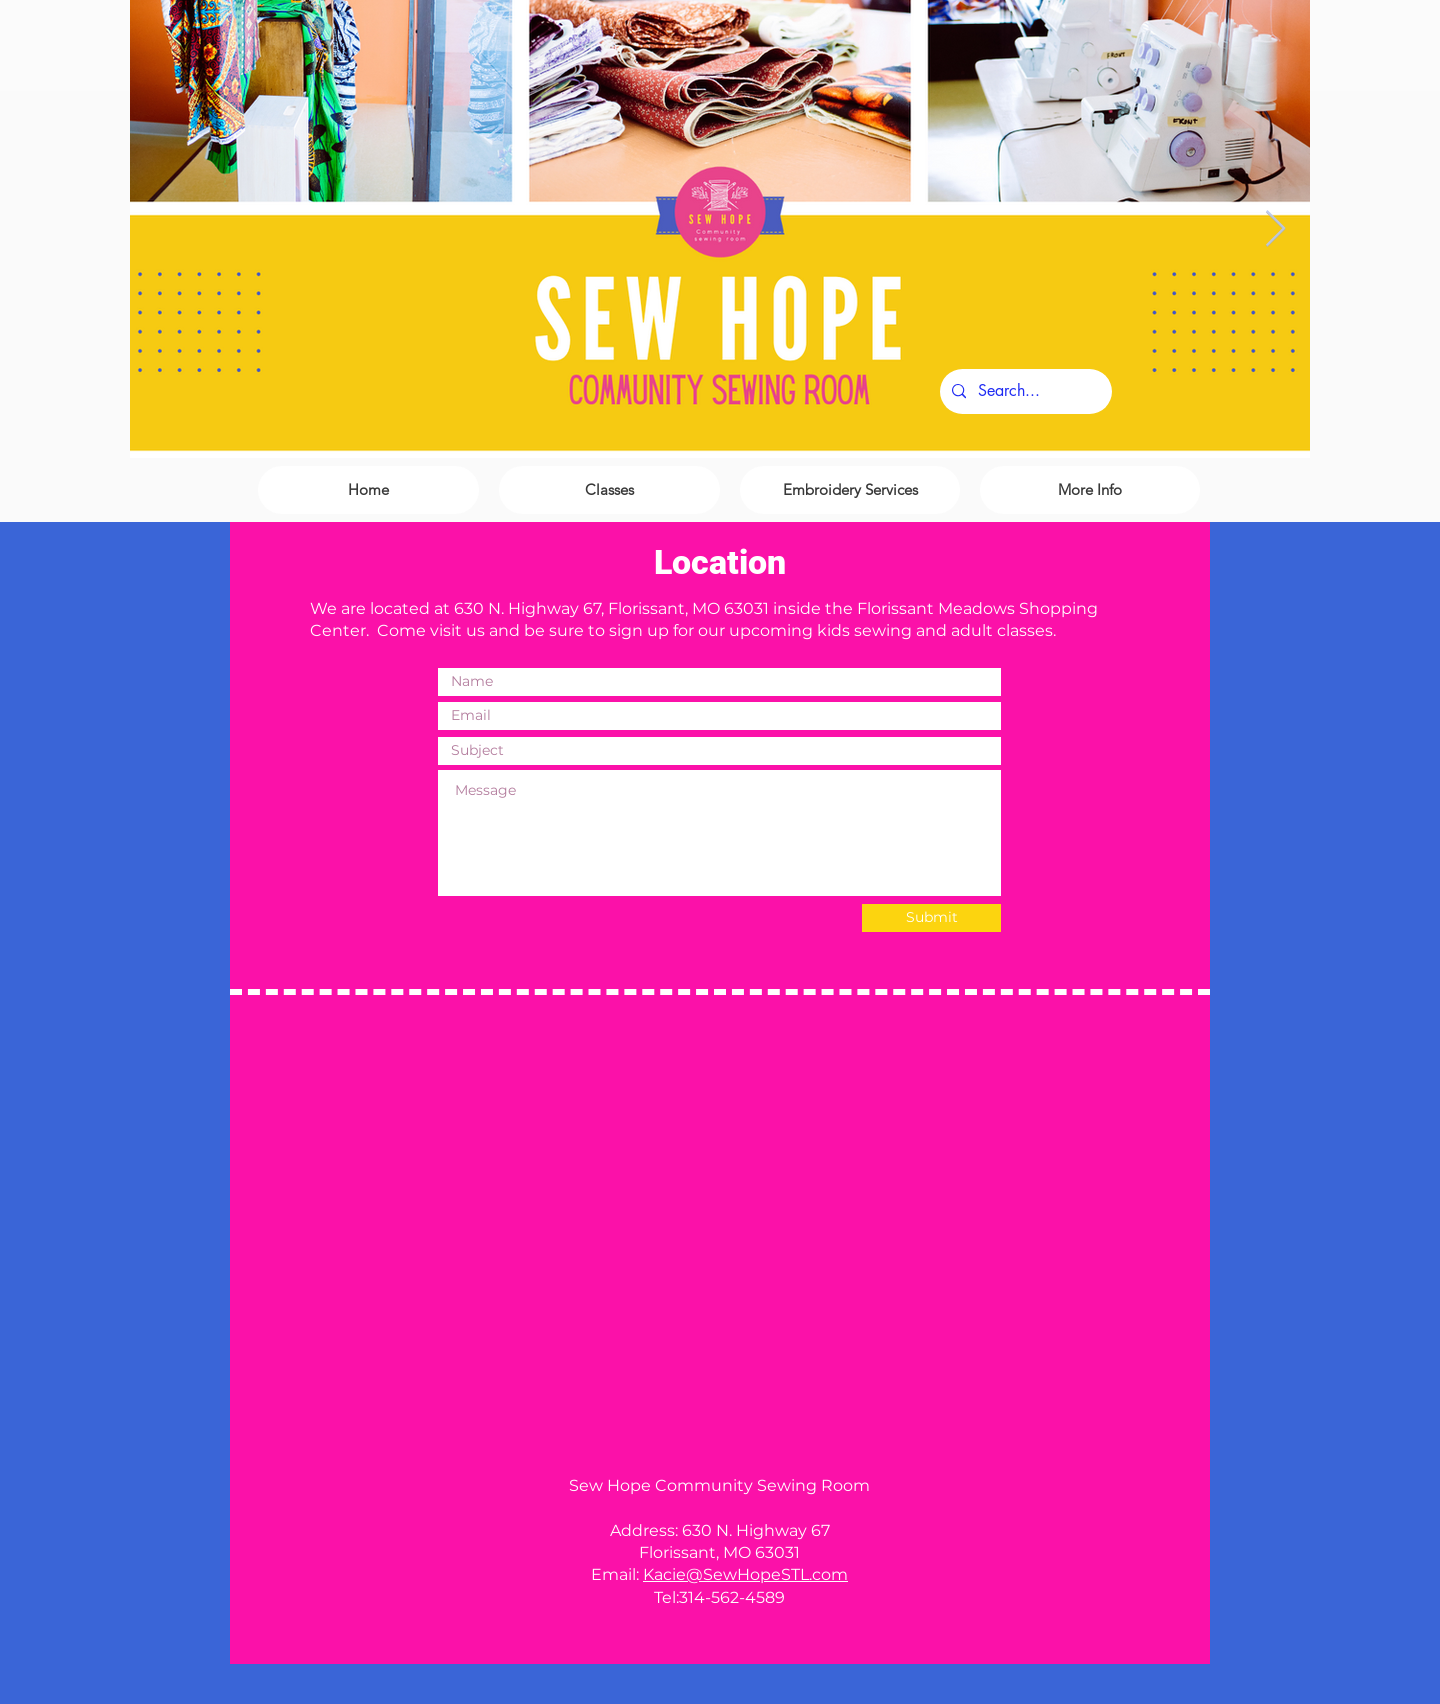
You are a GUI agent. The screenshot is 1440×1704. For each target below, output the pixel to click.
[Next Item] (1275, 229)
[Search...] (1024, 391)
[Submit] (931, 918)
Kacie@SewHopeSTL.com (745, 1574)
